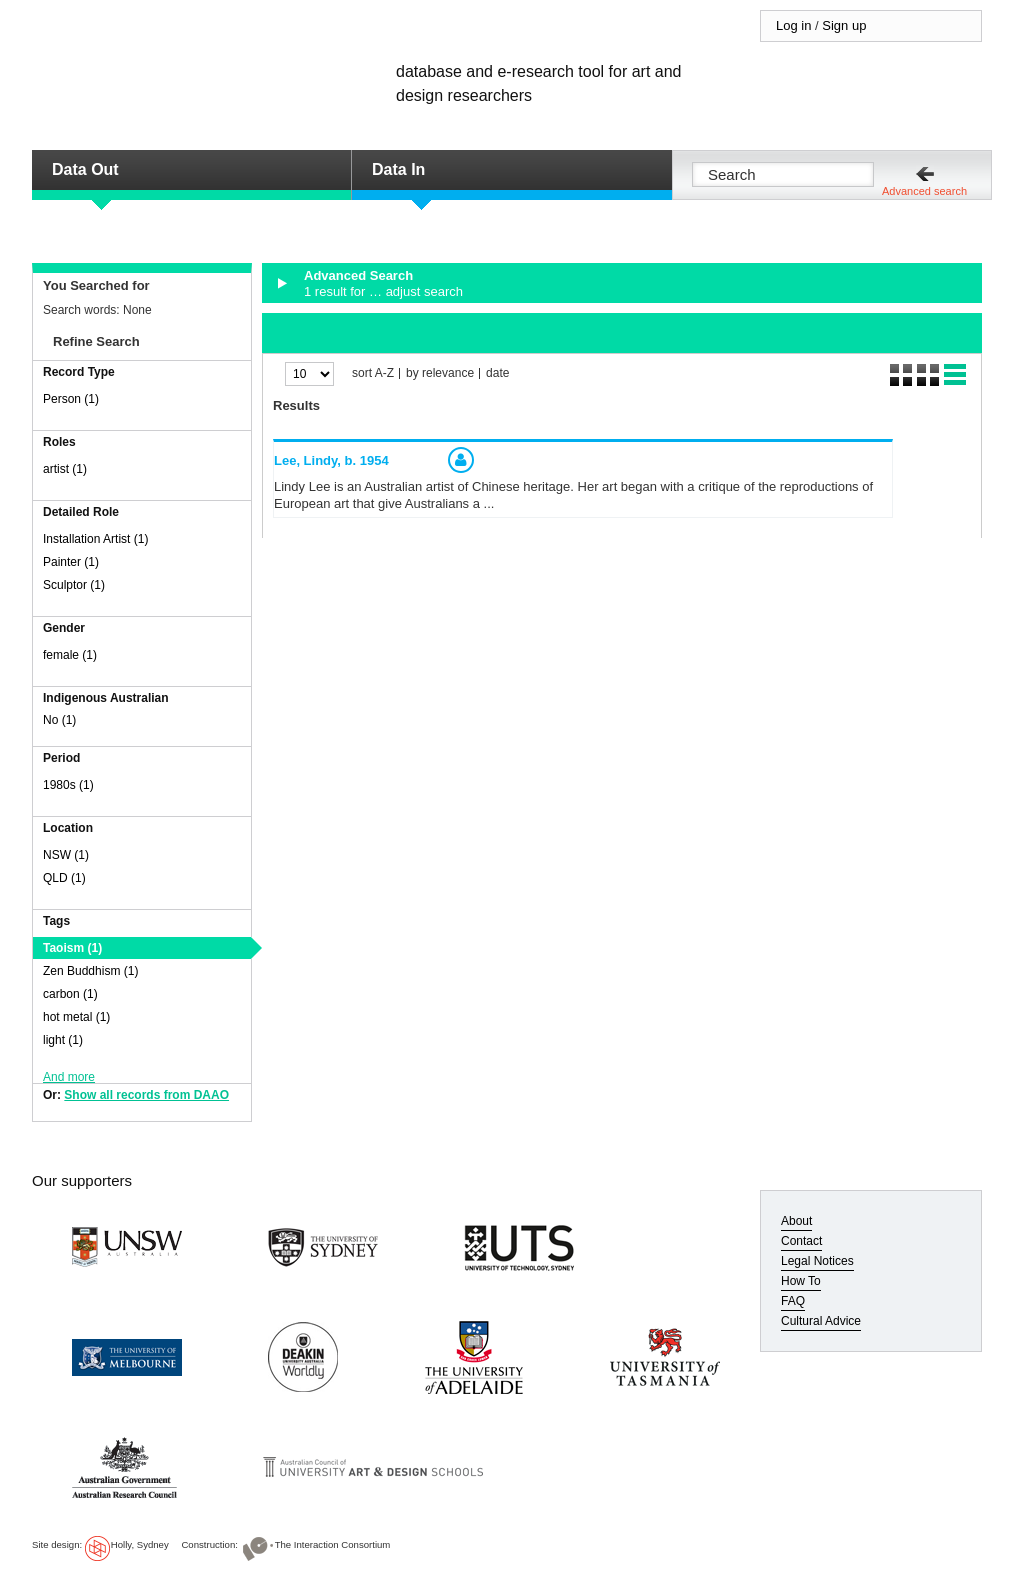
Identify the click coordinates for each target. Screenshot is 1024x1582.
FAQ (793, 1301)
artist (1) (65, 469)
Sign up (844, 25)
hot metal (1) (76, 1017)
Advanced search (924, 191)
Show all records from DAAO (146, 1095)
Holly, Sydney (140, 1544)
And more (69, 1077)
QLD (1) (64, 878)
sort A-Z (373, 373)
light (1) (63, 1040)
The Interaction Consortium (333, 1544)
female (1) (70, 655)
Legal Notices (817, 1261)
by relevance (440, 373)
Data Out (85, 169)
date (497, 373)
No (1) (59, 720)
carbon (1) (70, 994)
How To (801, 1281)
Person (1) (71, 399)
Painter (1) (71, 562)
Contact (801, 1241)
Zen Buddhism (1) (90, 971)
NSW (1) (66, 855)
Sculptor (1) (74, 585)
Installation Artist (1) (95, 539)
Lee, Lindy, (331, 460)
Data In (398, 169)
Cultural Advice (821, 1321)
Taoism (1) (72, 948)
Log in (793, 25)
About (796, 1221)
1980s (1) (68, 785)
